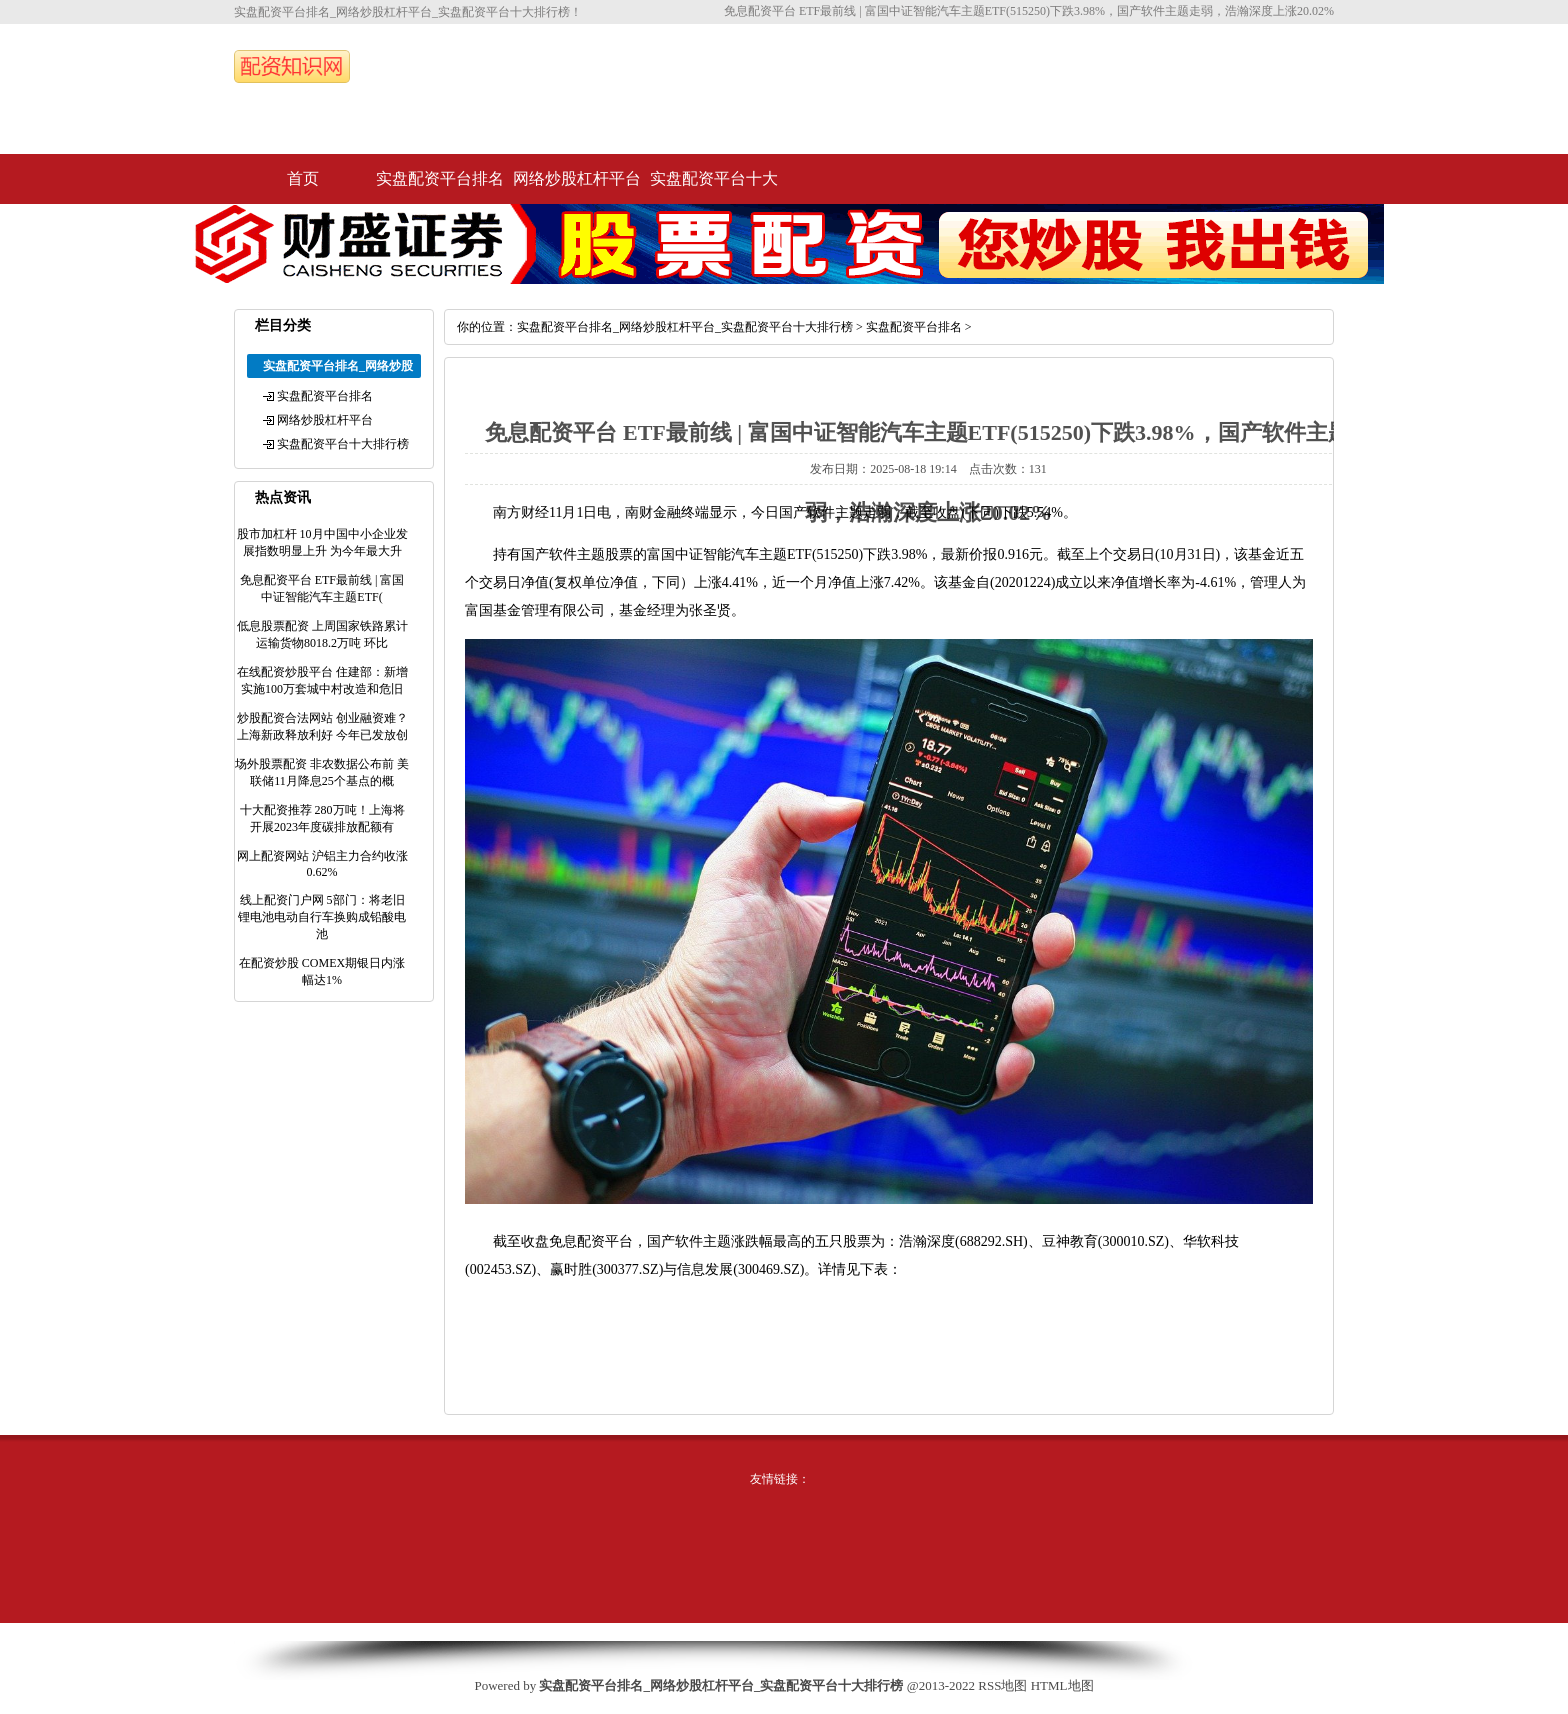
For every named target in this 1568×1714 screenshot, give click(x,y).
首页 (303, 178)
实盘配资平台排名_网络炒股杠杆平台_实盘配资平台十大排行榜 (685, 327)
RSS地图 (1002, 1685)
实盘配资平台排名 (440, 178)
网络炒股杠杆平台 (577, 178)
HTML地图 (1062, 1685)
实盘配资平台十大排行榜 (714, 187)
